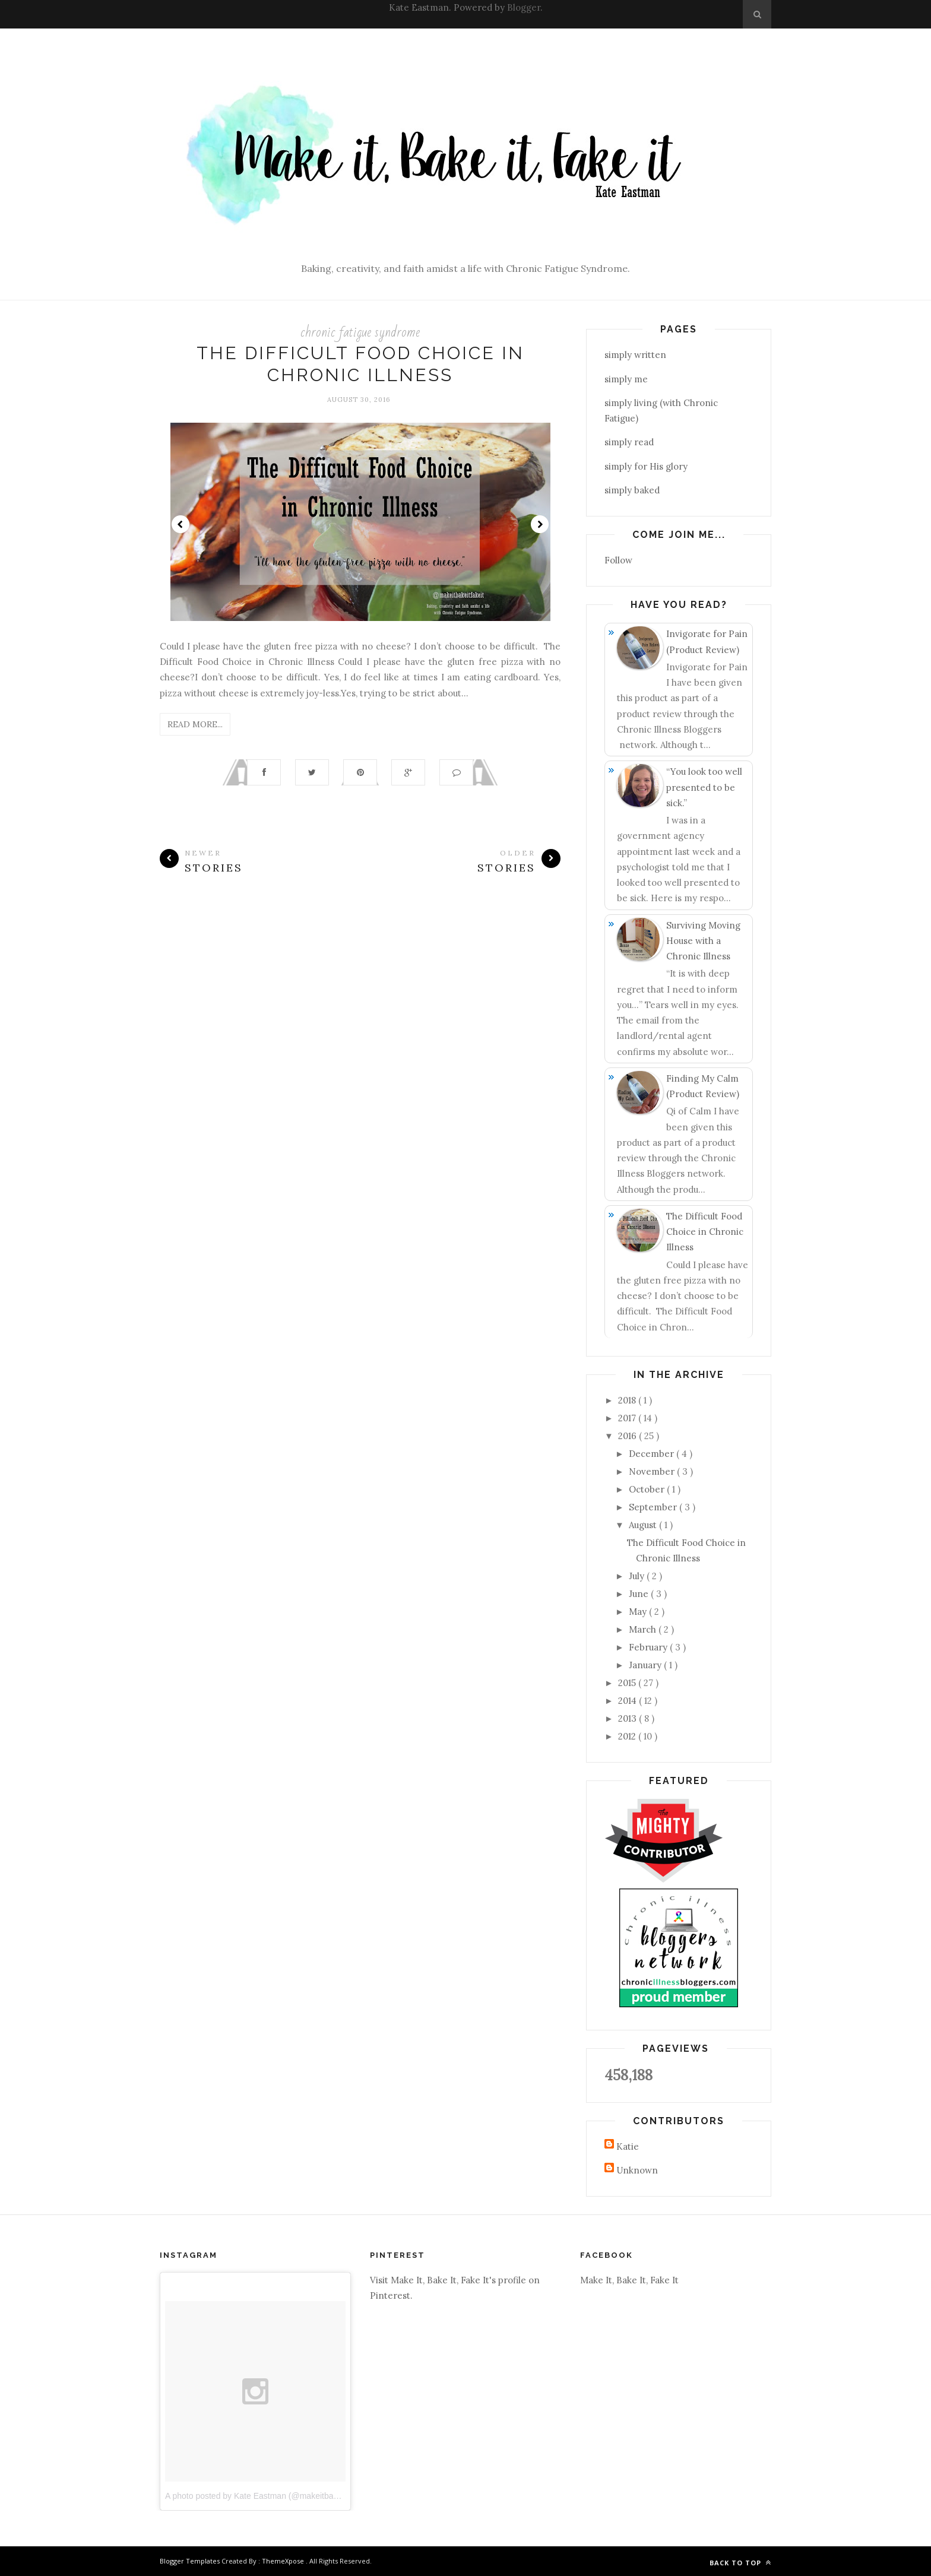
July (638, 1576)
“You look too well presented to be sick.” (704, 787)
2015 (628, 1682)
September (654, 1507)
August (644, 1525)
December (652, 1453)
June (640, 1593)
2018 (628, 1400)
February (649, 1647)
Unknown (637, 2170)
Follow (618, 560)
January (646, 1665)
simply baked (632, 490)
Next (540, 524)
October (648, 1489)
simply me (626, 379)
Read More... (195, 724)
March (643, 1629)
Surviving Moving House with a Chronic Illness (703, 941)
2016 (628, 1435)
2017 (628, 1418)
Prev (180, 524)
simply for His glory (646, 466)
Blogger (523, 7)
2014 (628, 1700)
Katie (627, 2146)
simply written (635, 354)
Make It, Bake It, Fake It (629, 2280)
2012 (628, 1736)
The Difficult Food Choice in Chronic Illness (704, 1232)
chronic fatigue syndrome (360, 332)
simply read (629, 442)
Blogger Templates (190, 2560)
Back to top (740, 2562)
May (639, 1611)
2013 (628, 1718)
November (653, 1471)
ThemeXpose (284, 2560)
